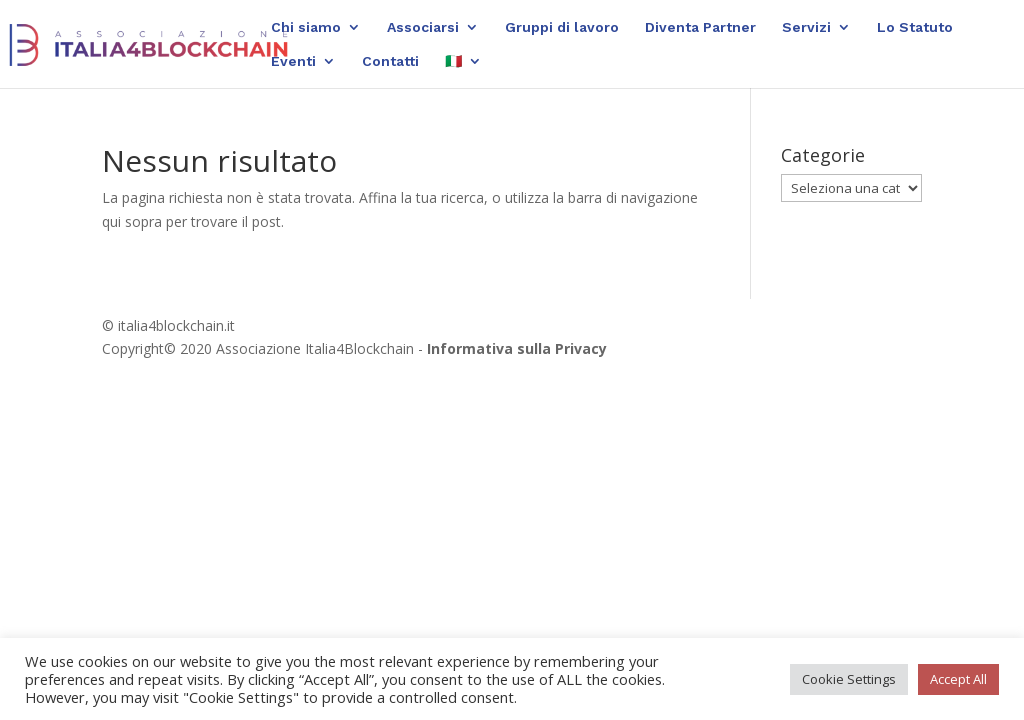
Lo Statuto (915, 27)
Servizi (806, 27)
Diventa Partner (700, 27)
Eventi (293, 61)
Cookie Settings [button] (849, 679)
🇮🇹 (453, 61)
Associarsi (423, 27)
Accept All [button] (958, 679)
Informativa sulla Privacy (517, 348)
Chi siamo (306, 27)
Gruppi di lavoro (562, 27)
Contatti (390, 61)
